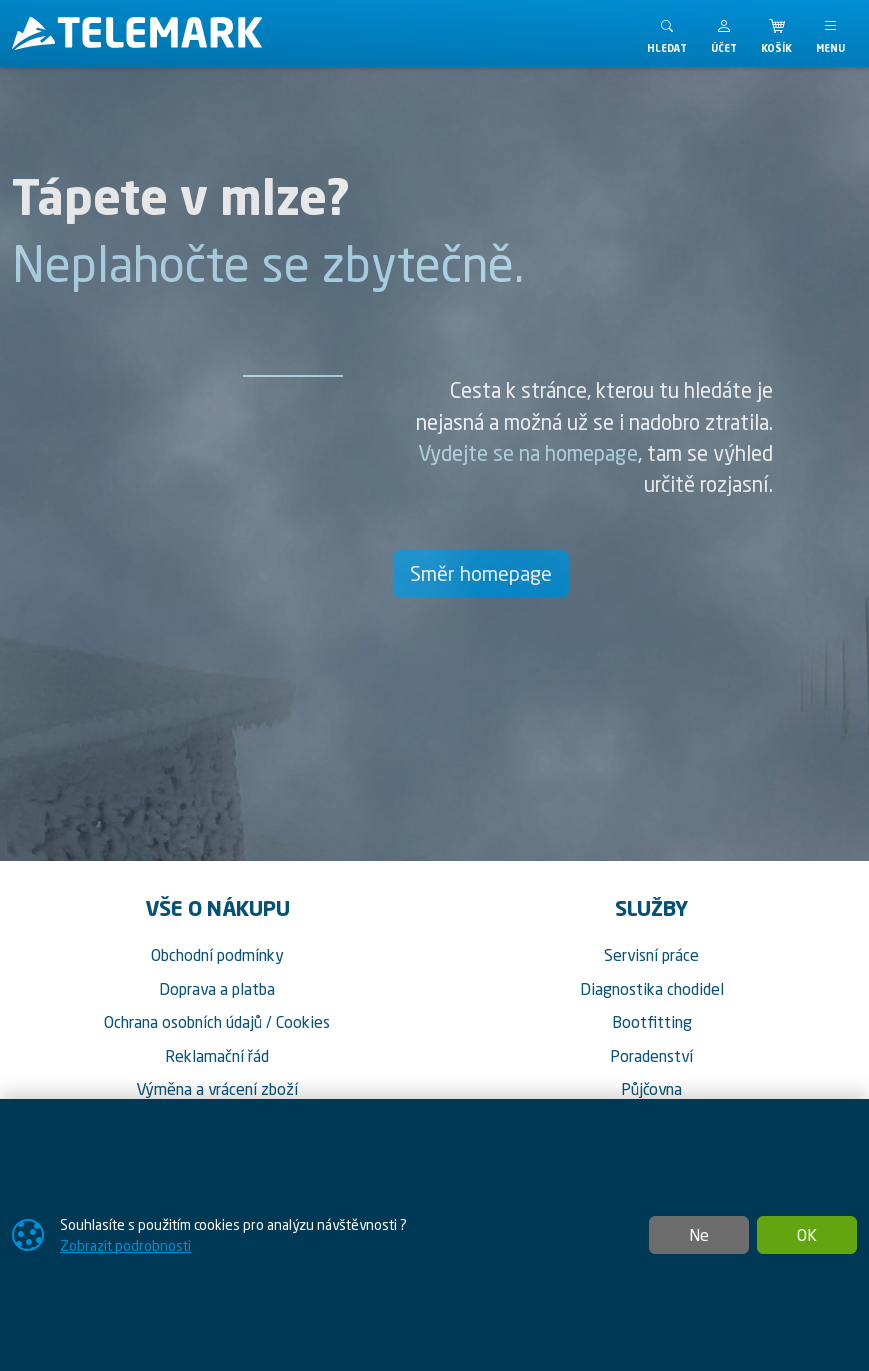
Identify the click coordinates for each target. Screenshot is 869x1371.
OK (807, 1235)
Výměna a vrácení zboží (217, 1089)
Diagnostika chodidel (652, 989)
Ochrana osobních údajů (183, 1022)
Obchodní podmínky (217, 955)
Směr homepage (481, 573)
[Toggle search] (667, 33)
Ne (699, 1235)
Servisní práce (651, 955)
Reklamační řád (217, 1056)
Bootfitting (652, 1022)
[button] (724, 33)
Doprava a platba (217, 989)
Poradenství (651, 1056)
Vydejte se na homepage (528, 453)
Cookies (303, 1022)
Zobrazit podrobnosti (125, 1245)
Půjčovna (651, 1089)
